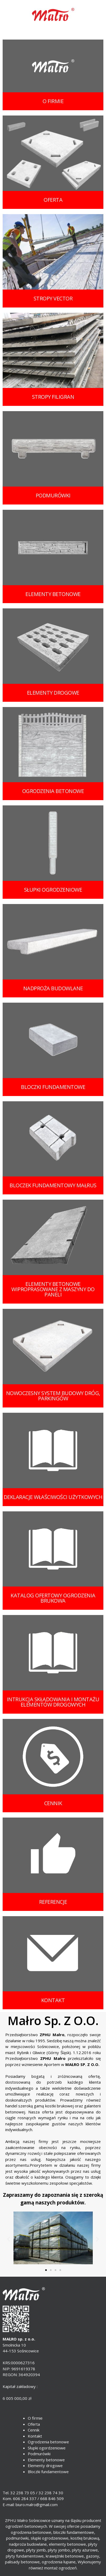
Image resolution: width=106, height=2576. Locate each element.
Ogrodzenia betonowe (48, 2441)
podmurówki (53, 495)
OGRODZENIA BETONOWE (53, 791)
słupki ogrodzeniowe (53, 889)
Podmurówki (39, 2453)
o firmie (53, 101)
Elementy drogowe (45, 2465)
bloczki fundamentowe (53, 1086)
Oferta (34, 2424)
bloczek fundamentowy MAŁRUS (53, 1185)
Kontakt (35, 2436)
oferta (53, 199)
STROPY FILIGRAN (53, 396)
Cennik (33, 2430)
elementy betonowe (53, 594)
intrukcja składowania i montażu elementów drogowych (53, 1702)
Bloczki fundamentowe (48, 2471)
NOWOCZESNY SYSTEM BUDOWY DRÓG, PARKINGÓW (53, 1396)
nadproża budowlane (53, 988)
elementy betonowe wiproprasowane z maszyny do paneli (53, 1289)
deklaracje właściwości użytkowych (53, 1497)
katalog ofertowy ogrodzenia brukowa (53, 1598)
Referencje (53, 1901)
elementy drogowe (53, 692)
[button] (46, 2270)
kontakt (53, 2000)
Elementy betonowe (46, 2459)
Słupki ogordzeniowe (47, 2447)
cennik (53, 1803)
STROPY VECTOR (53, 298)
